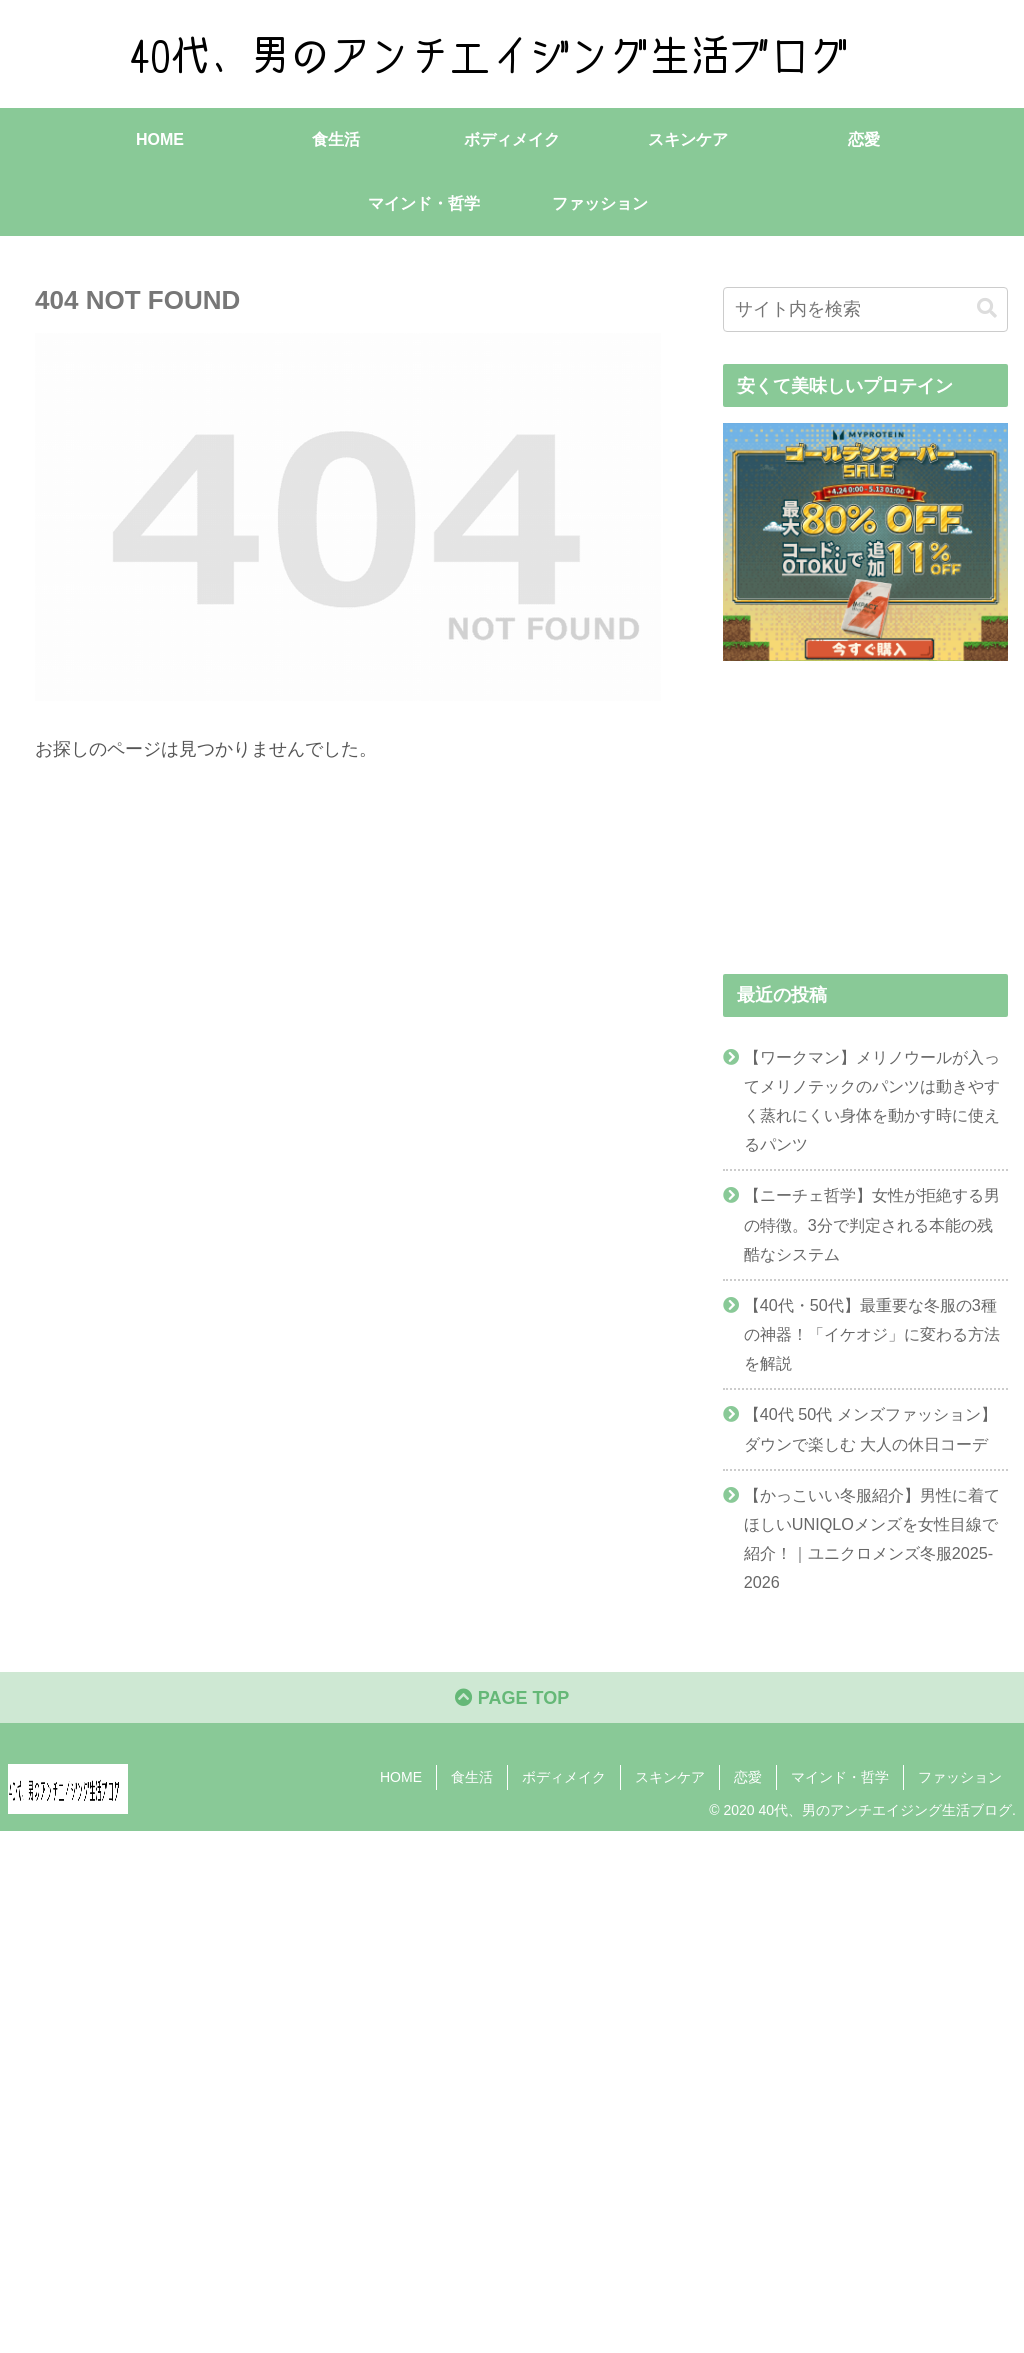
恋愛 (748, 1777)
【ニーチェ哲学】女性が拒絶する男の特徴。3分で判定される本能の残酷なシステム (872, 1224)
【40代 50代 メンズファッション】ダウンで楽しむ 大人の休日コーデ (870, 1428)
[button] (987, 308)
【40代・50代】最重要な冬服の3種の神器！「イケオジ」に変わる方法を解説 (872, 1334)
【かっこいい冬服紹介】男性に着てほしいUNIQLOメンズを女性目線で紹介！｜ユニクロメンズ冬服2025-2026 (872, 1538)
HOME (401, 1777)
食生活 (472, 1777)
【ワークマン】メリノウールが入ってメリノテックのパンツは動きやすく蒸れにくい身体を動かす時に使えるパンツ (872, 1100)
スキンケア (670, 1777)
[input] (865, 309)
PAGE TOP (512, 1698)
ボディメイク (564, 1777)
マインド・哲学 (840, 1777)
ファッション (960, 1777)
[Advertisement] (512, 2087)
